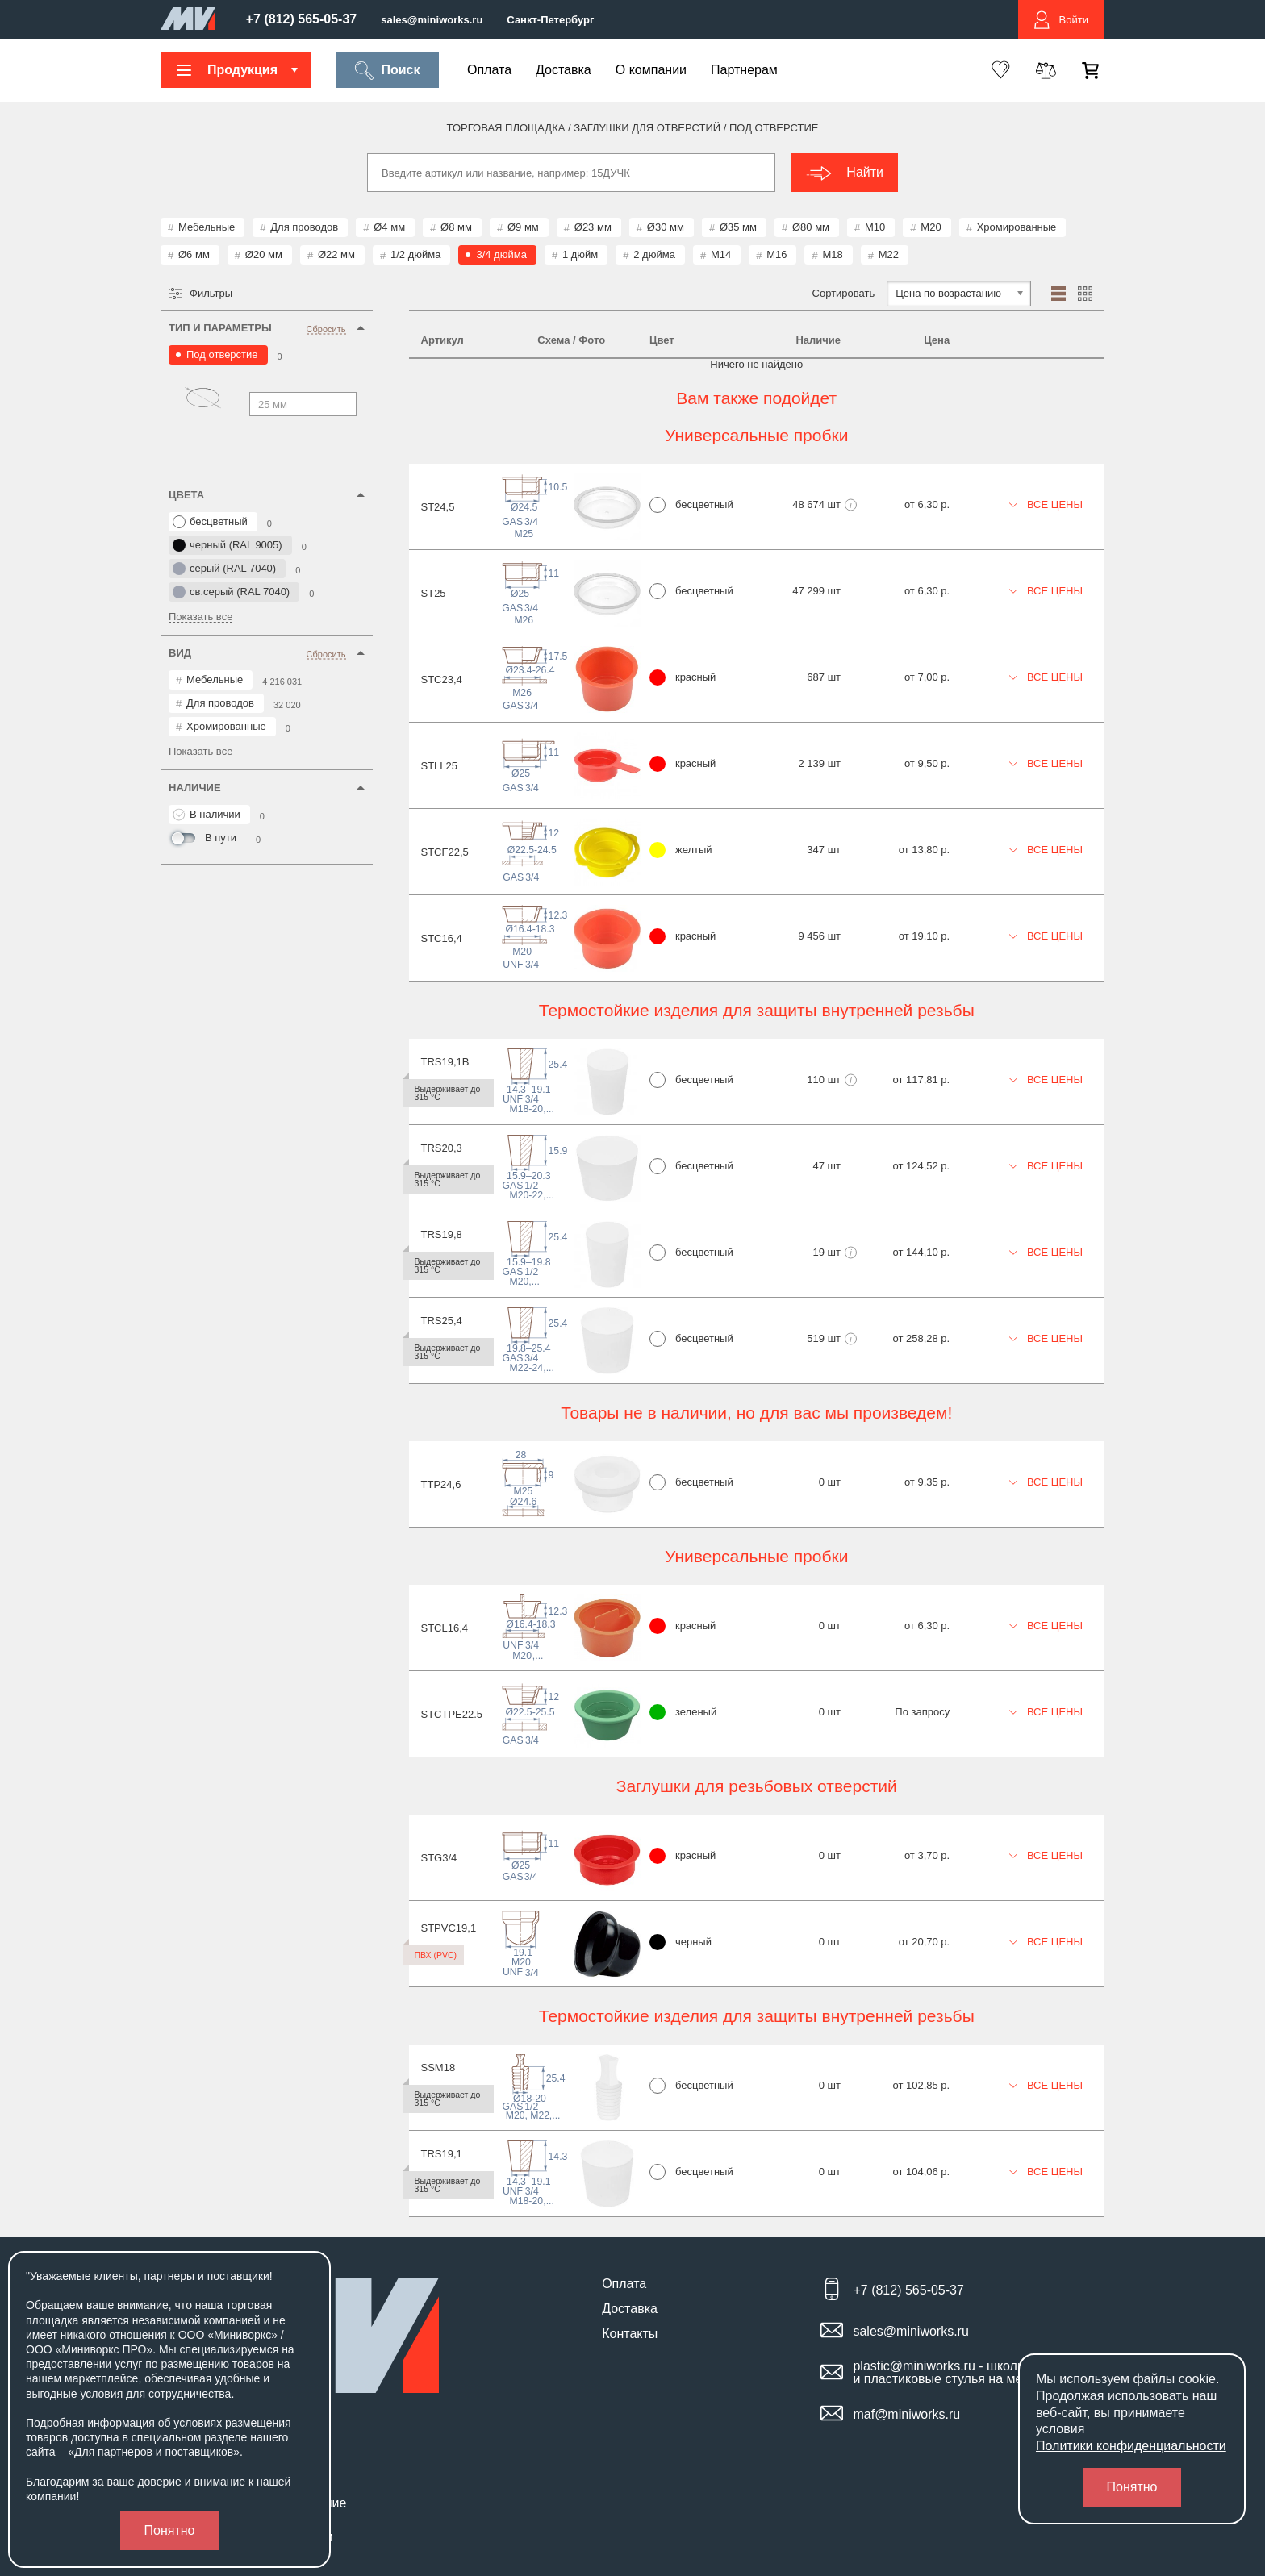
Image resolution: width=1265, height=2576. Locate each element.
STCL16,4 (445, 1628)
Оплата (489, 70)
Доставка (563, 70)
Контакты (630, 2333)
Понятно (169, 2530)
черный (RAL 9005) (227, 545)
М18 (832, 254)
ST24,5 (438, 507)
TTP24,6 (441, 1484)
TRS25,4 (441, 1321)
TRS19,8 (441, 1234)
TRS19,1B (445, 1062)
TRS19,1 (441, 2154)
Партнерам (744, 70)
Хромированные (1017, 227)
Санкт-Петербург (550, 20)
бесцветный (210, 521)
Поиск (387, 70)
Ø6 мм (194, 254)
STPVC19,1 (449, 1928)
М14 (721, 254)
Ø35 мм (738, 227)
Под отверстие (222, 354)
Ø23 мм (593, 227)
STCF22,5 (445, 852)
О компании (651, 70)
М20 (931, 227)
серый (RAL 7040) (224, 568)
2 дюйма (654, 254)
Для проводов (304, 227)
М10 (875, 227)
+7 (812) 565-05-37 (301, 19)
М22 (889, 254)
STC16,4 (441, 938)
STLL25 (439, 766)
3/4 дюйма (501, 254)
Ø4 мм (389, 227)
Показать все (200, 617)
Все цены (1046, 504)
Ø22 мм (336, 254)
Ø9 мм (523, 227)
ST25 (433, 593)
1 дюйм (580, 254)
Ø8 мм (456, 227)
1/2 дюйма (415, 254)
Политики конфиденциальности (1131, 2446)
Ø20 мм (263, 254)
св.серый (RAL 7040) (231, 592)
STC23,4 (441, 679)
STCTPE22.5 (452, 1714)
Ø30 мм (665, 227)
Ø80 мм (810, 227)
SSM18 (438, 2067)
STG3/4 (439, 1858)
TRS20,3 (441, 1148)
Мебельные (206, 227)
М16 (776, 254)
